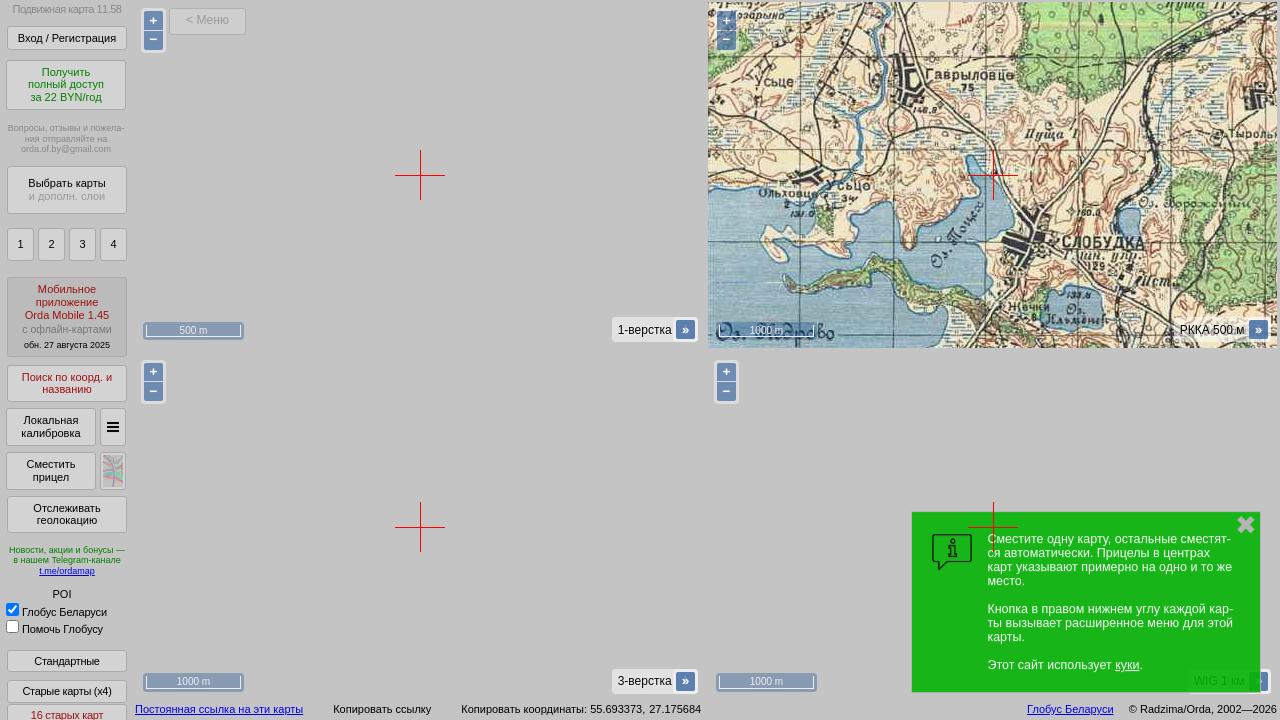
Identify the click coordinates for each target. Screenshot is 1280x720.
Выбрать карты (66, 189)
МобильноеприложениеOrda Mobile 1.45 (67, 316)
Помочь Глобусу (54, 629)
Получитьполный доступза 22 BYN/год (66, 84)
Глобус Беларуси (56, 612)
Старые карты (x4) (66, 691)
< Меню (207, 20)
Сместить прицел (50, 470)
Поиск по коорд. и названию (67, 383)
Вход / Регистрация (67, 38)
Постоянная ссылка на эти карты (219, 709)
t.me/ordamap (67, 571)
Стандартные (66, 661)
